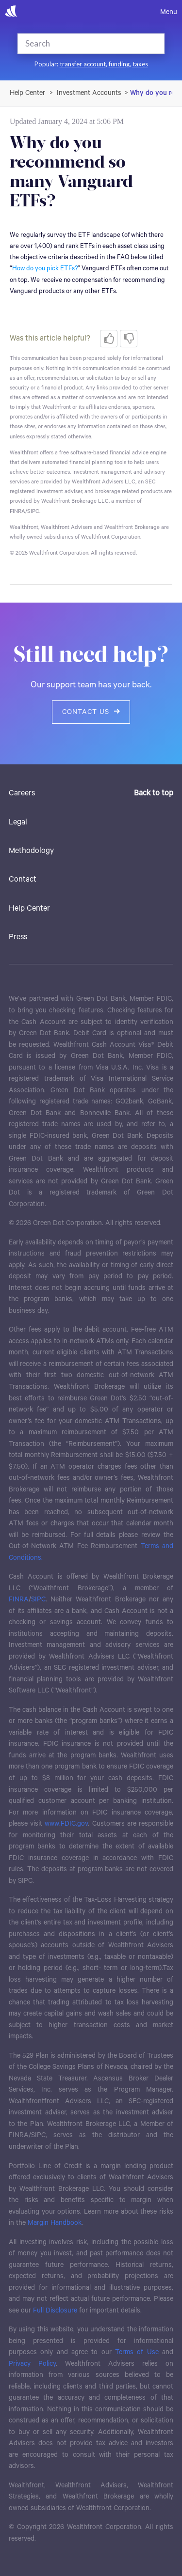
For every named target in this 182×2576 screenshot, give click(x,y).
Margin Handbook (55, 2223)
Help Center (29, 908)
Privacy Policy (32, 2364)
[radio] (108, 338)
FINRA (19, 1599)
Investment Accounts (89, 93)
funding (119, 64)
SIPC (38, 1599)
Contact (22, 879)
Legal (18, 822)
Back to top (153, 793)
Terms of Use (137, 2352)
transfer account (83, 64)
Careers (22, 793)
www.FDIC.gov (66, 1824)
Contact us (91, 712)
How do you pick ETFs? (45, 268)
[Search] (77, 43)
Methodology (31, 850)
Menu (168, 12)
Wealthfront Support (28, 93)
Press (18, 937)
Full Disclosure (55, 2310)
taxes (140, 64)
